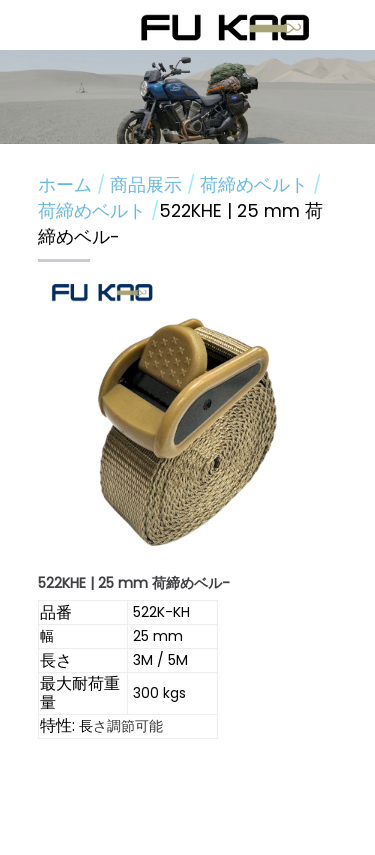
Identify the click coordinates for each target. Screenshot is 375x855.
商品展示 (148, 185)
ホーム (65, 185)
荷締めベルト (256, 185)
